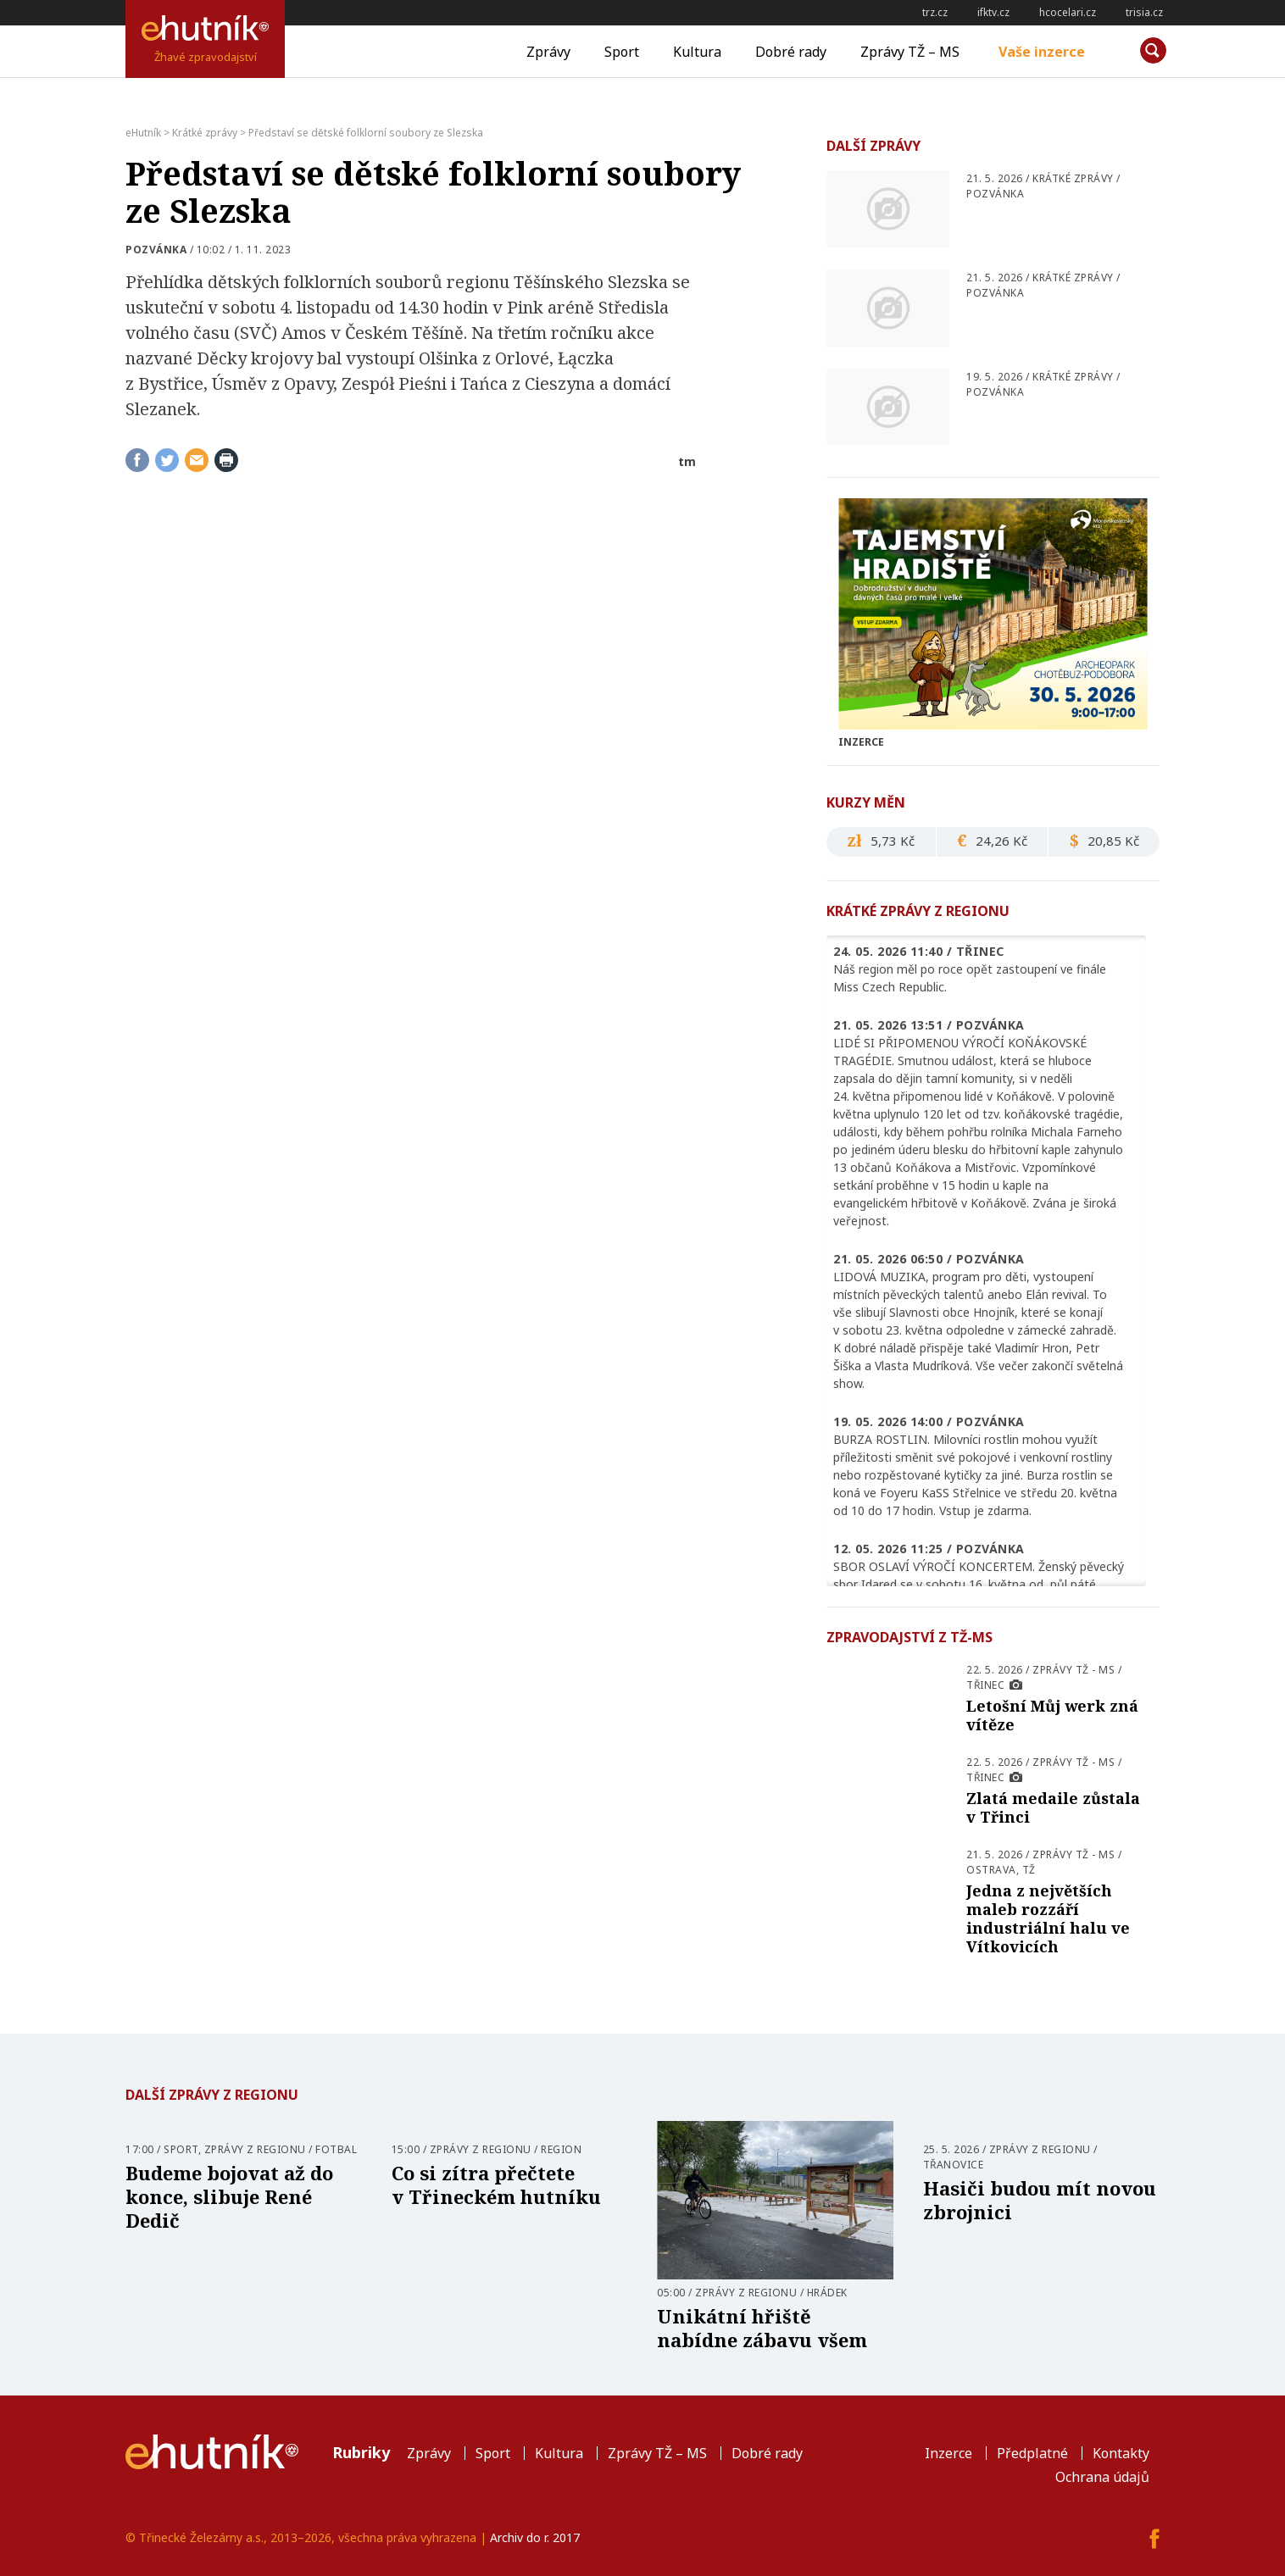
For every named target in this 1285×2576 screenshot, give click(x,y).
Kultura (697, 51)
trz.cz (935, 12)
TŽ (1029, 1870)
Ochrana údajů (1102, 2477)
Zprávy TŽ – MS (910, 51)
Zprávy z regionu (255, 2149)
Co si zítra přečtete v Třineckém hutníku (496, 2184)
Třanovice (953, 2164)
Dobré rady (790, 51)
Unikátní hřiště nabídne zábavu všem (762, 2327)
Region (561, 2149)
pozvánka (155, 249)
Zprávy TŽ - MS (1073, 1670)
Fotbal (336, 2149)
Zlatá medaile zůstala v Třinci (1053, 1807)
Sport (621, 51)
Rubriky (361, 2452)
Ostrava (991, 1870)
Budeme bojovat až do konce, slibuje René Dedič (229, 2196)
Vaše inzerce (1042, 51)
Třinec (985, 1685)
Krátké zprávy (1073, 178)
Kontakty (1121, 2453)
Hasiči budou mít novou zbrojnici (1039, 2199)
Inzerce (948, 2453)
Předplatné (1032, 2453)
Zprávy (548, 51)
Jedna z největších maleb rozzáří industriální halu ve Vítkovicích (1048, 1918)
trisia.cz (1144, 12)
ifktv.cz (993, 12)
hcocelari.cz (1067, 12)
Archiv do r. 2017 (535, 2537)
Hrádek (827, 2292)
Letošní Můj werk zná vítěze (1052, 1715)
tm (687, 461)
